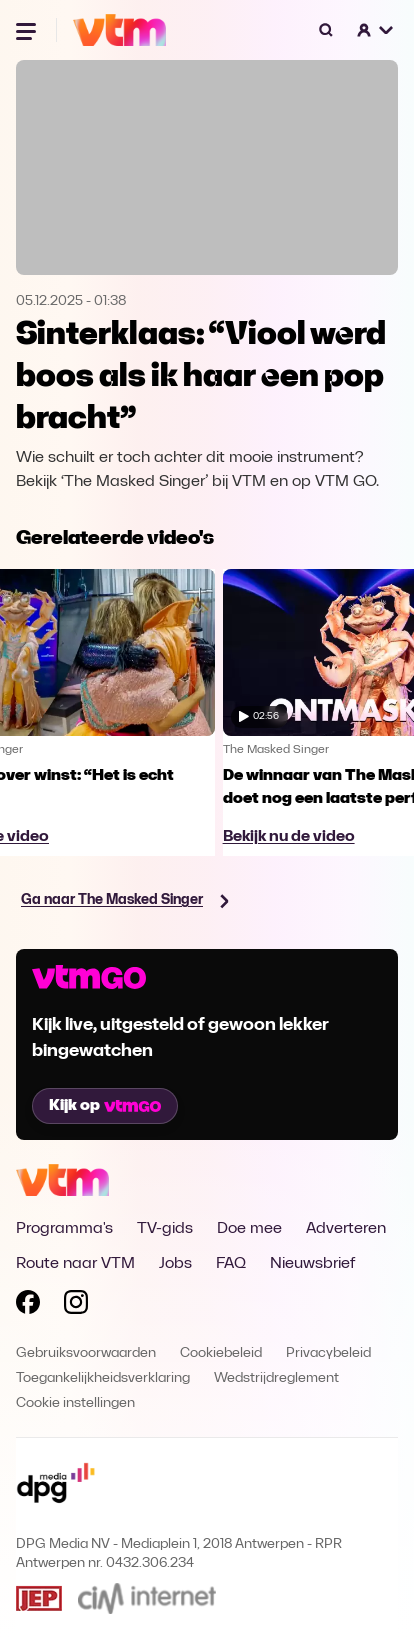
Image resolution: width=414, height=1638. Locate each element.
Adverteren (346, 1229)
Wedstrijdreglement (276, 1378)
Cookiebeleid (221, 1353)
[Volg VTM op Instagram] (76, 1306)
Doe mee (249, 1229)
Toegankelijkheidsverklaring (103, 1378)
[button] (376, 30)
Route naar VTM (75, 1264)
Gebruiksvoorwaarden (86, 1353)
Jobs (175, 1264)
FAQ (231, 1264)
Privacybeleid (328, 1353)
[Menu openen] (28, 30)
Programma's (64, 1229)
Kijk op (105, 1106)
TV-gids (165, 1229)
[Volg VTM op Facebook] (28, 1306)
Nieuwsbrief (312, 1264)
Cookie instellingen (75, 1403)
